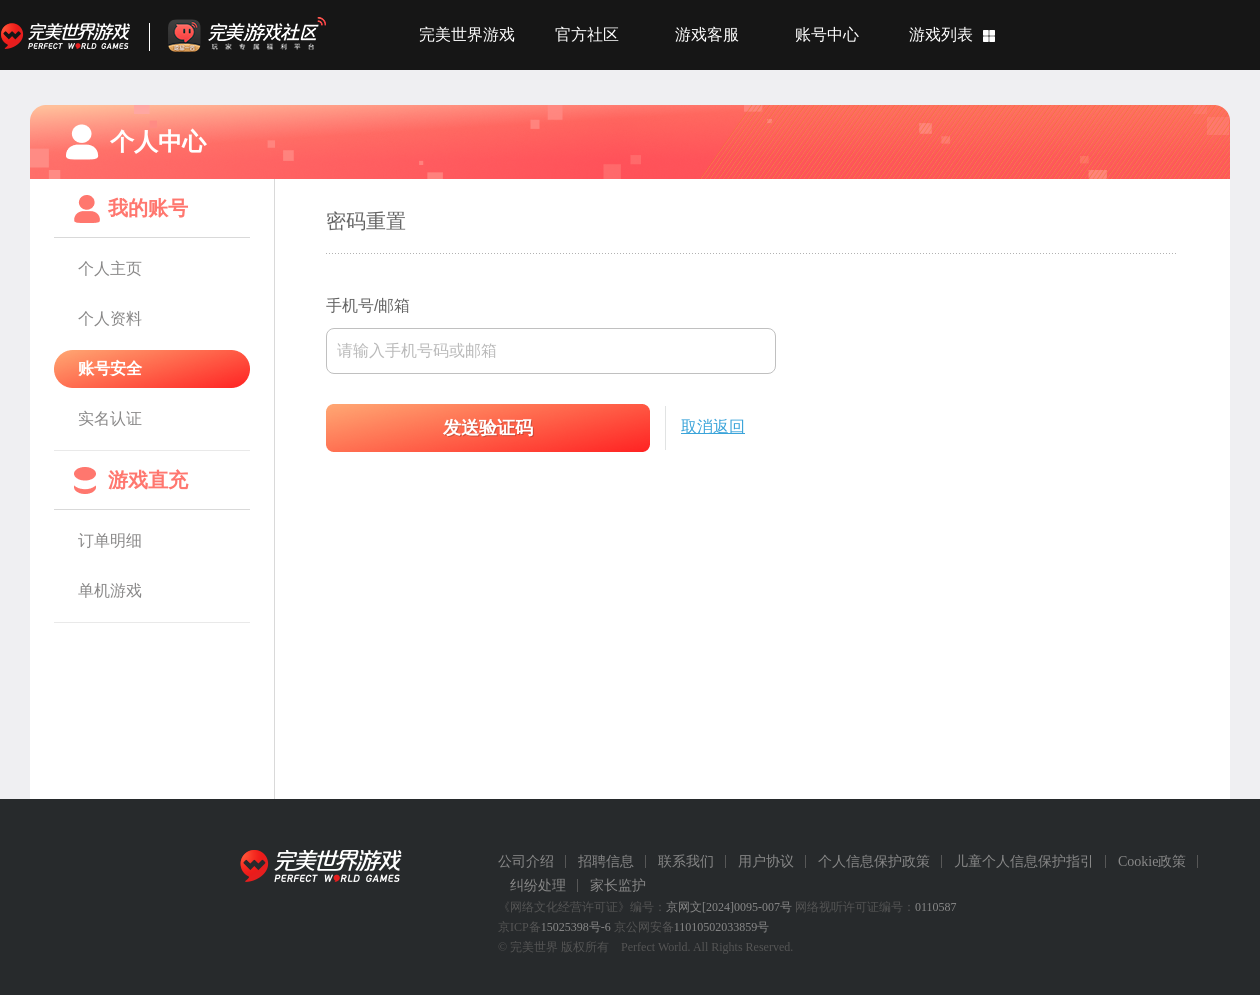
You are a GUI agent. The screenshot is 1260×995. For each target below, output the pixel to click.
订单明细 (110, 540)
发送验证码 (488, 428)
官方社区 (587, 34)
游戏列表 (941, 34)
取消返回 (713, 426)
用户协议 (766, 861)
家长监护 (618, 885)
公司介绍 (526, 861)
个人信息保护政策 (874, 861)
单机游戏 (110, 590)
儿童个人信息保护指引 (1024, 861)
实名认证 (110, 418)
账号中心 (827, 34)
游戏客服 (707, 34)
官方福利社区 (265, 35)
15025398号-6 (576, 927)
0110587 (936, 907)
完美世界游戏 (70, 35)
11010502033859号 (722, 927)
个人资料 (110, 318)
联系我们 (686, 861)
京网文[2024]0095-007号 (729, 907)
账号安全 (110, 368)
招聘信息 (606, 861)
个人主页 (110, 268)
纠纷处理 (538, 885)
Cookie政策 (1152, 861)
